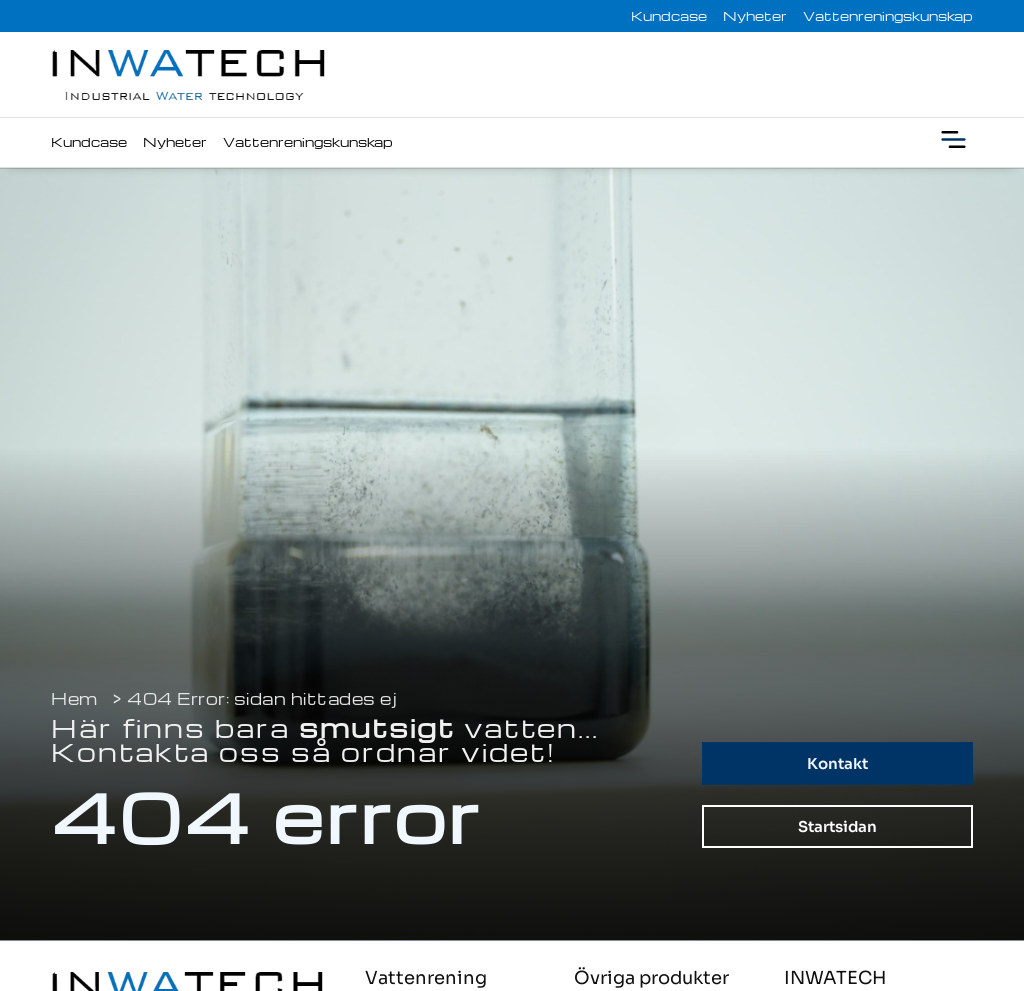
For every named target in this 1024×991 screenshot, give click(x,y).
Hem (74, 698)
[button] (954, 142)
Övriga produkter (651, 978)
